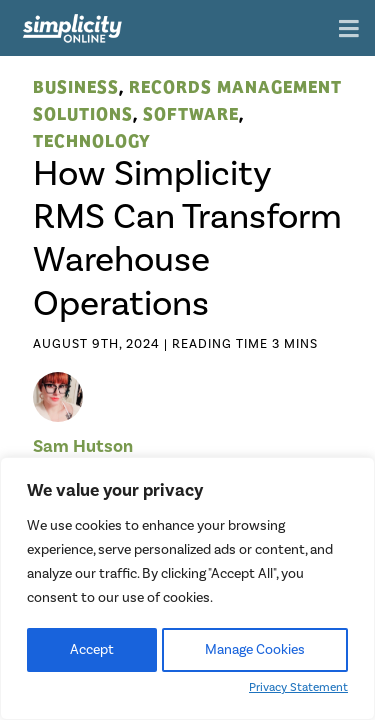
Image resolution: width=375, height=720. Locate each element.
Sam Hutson (83, 446)
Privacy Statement (298, 687)
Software (191, 112)
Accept (92, 650)
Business (76, 85)
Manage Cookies (255, 650)
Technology (92, 139)
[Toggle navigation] (349, 30)
